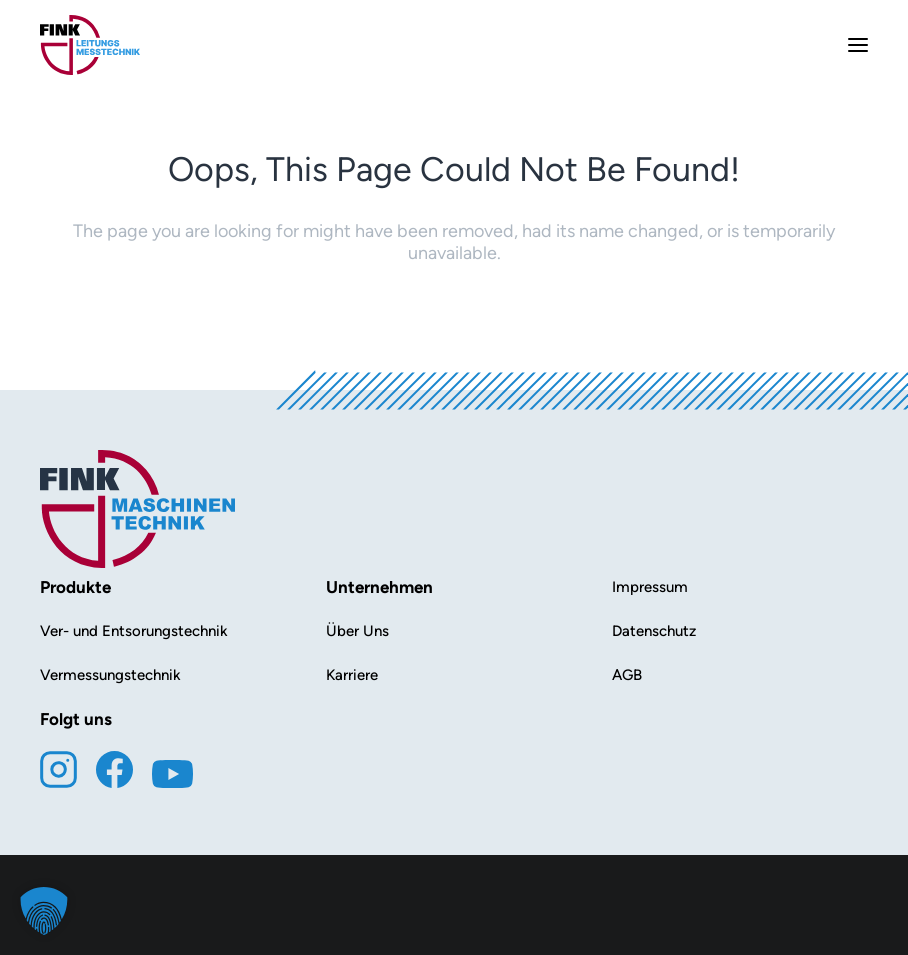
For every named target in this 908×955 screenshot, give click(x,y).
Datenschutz (654, 631)
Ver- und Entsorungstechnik (134, 631)
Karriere (352, 675)
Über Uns (357, 631)
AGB (627, 675)
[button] (44, 911)
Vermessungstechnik (110, 675)
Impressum (650, 587)
